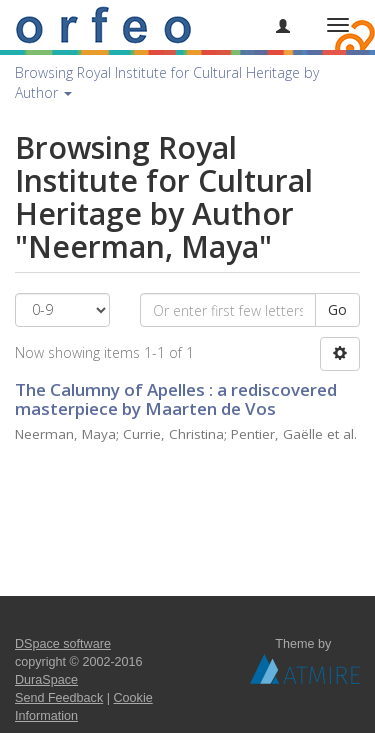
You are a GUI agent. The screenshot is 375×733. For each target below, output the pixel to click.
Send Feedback (59, 698)
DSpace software (63, 644)
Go (337, 309)
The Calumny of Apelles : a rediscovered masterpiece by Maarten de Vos (176, 399)
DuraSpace (46, 680)
